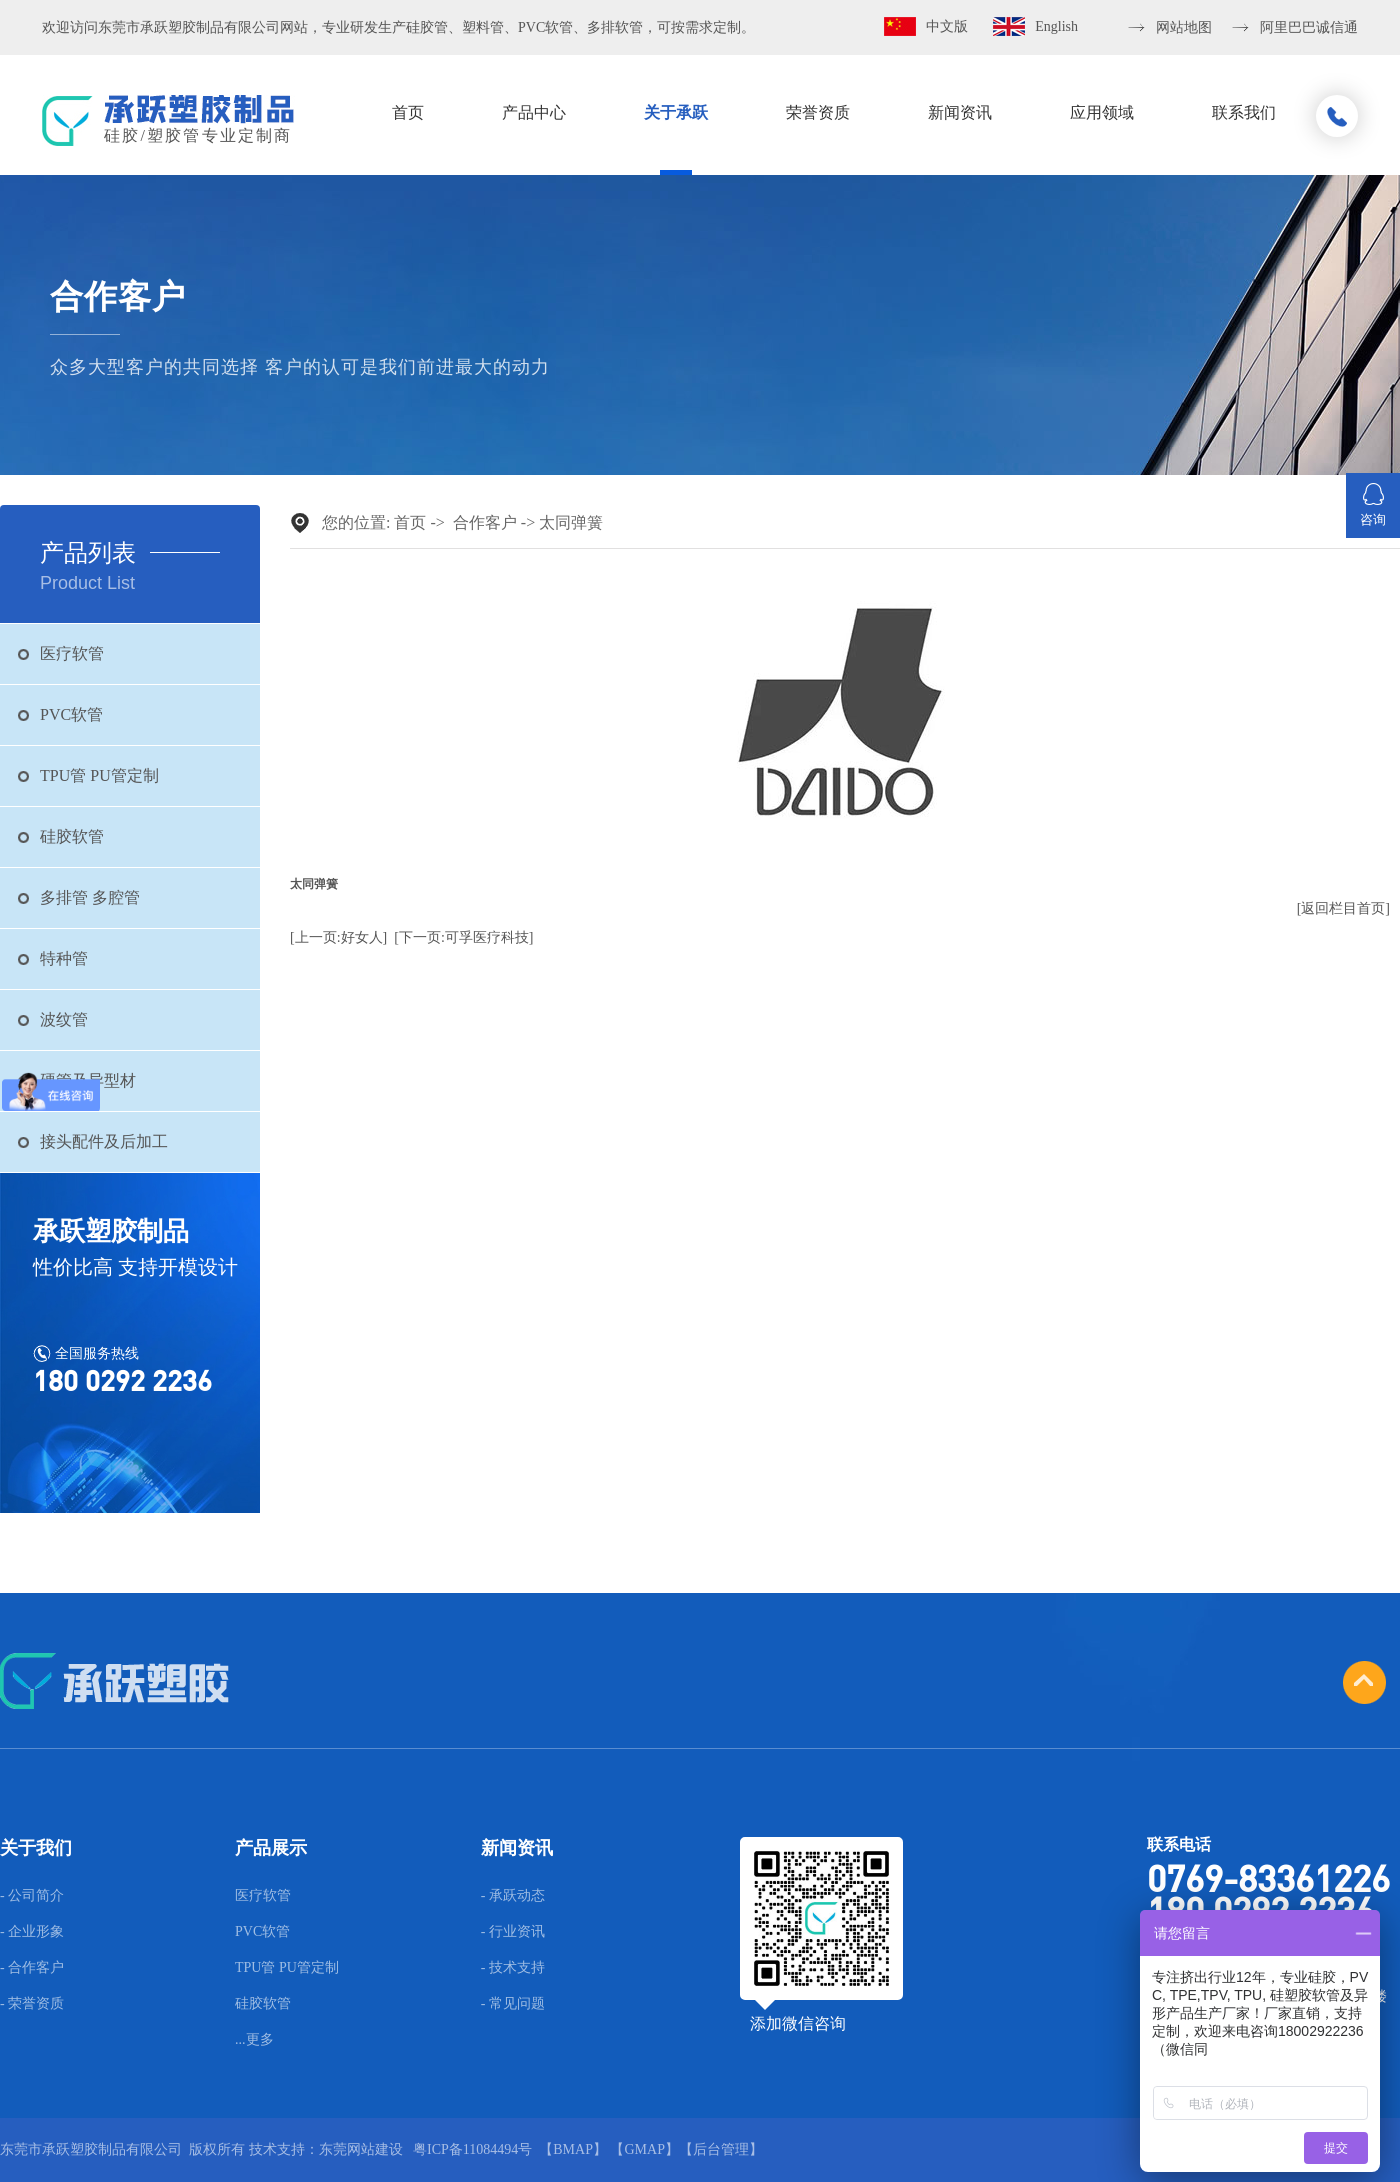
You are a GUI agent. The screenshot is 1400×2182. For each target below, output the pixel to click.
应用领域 (1102, 113)
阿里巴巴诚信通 (1309, 27)
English (1056, 26)
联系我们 (1244, 113)
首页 (408, 113)
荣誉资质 (818, 113)
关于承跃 (676, 113)
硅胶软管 (72, 836)
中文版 (947, 26)
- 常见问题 (513, 2004)
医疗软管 (72, 653)
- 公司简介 (32, 1896)
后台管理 (721, 2149)
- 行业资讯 (513, 1932)
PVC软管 (71, 714)
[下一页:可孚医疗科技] (463, 937)
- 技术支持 (513, 1968)
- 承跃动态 (513, 1896)
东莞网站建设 (361, 2149)
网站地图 (1184, 27)
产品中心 (534, 113)
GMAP (644, 2149)
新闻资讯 (960, 113)
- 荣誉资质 (32, 2004)
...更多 (254, 2040)
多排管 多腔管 (90, 897)
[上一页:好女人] (338, 937)
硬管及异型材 (88, 1080)
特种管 (64, 958)
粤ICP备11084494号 (472, 2149)
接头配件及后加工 (104, 1141)
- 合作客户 (32, 1968)
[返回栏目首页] (1343, 908)
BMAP (573, 2149)
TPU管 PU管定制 (99, 775)
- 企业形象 (32, 1932)
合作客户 (485, 522)
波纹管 (64, 1019)
